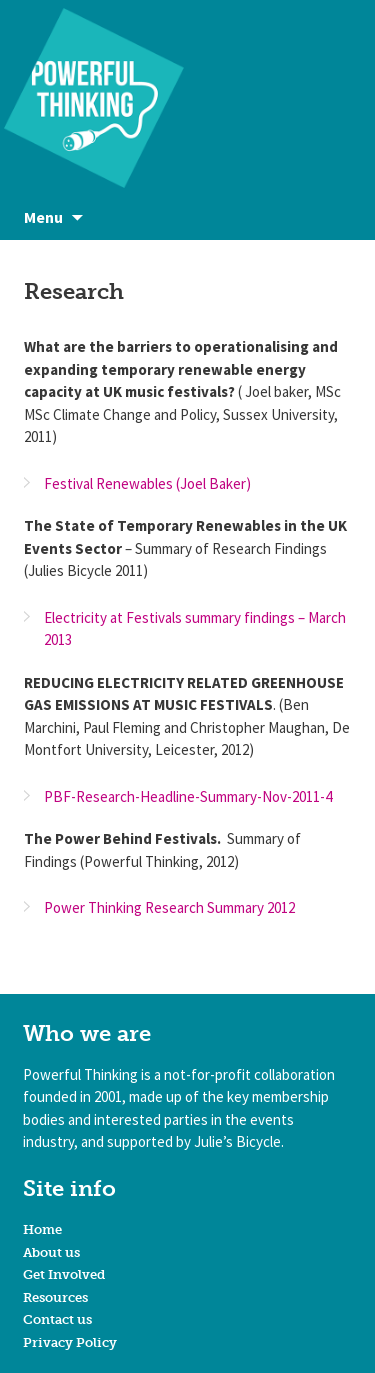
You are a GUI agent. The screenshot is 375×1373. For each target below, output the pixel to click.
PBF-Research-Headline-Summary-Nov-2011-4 (188, 796)
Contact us (57, 1319)
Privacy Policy (70, 1342)
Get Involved (64, 1274)
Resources (55, 1297)
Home (42, 1229)
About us (51, 1252)
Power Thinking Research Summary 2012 (169, 907)
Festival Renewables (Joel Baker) (147, 483)
